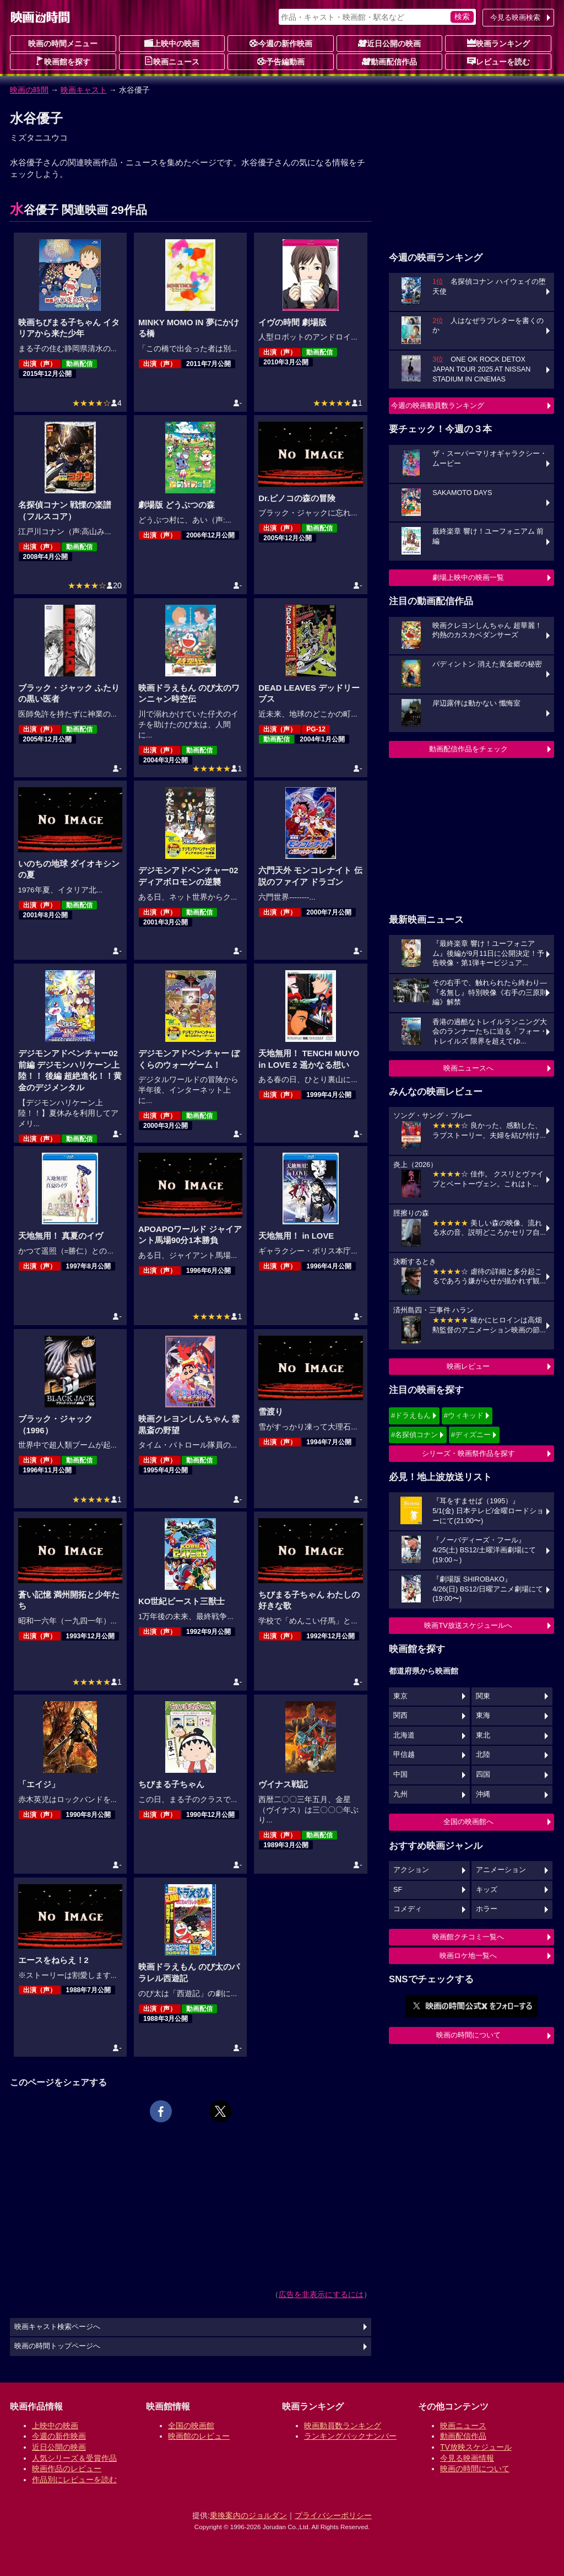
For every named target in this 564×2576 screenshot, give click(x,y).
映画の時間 (29, 89)
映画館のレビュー (199, 2436)
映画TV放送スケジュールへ (468, 1625)
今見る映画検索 (515, 17)
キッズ (486, 1890)
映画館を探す (62, 61)
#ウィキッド (464, 1415)
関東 (483, 1696)
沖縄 (483, 1794)
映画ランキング (498, 43)
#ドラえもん (411, 1415)
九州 (400, 1794)
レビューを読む (498, 61)
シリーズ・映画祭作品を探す (468, 1453)
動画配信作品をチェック (468, 749)
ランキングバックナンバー (350, 2436)
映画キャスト (84, 89)
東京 (400, 1696)
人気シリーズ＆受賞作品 (74, 2458)
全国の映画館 (191, 2425)
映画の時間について (468, 2035)
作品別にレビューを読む (74, 2479)
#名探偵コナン (414, 1434)
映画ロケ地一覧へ (468, 1955)
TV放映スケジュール (476, 2447)
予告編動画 (281, 61)
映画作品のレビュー (66, 2468)
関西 (400, 1715)
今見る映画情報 (467, 2458)
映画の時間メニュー (62, 43)
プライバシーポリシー (333, 2515)
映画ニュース (171, 61)
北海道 (404, 1735)
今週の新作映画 (281, 43)
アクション (411, 1870)
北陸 (483, 1754)
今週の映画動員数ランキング (437, 405)
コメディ (407, 1909)
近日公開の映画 (389, 43)
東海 (483, 1715)
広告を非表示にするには (321, 2294)
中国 (400, 1774)
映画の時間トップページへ (57, 2346)
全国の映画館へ (468, 1821)
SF (397, 1890)
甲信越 (404, 1754)
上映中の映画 (171, 43)
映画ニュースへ (468, 1068)
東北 (483, 1735)
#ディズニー (471, 1434)
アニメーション (501, 1870)
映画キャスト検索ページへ (57, 2327)
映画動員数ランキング (342, 2425)
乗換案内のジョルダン (248, 2515)
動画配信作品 (389, 61)
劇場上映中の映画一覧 (468, 577)
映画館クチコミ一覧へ (468, 1937)
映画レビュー (468, 1366)
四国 (483, 1774)
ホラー (486, 1909)
